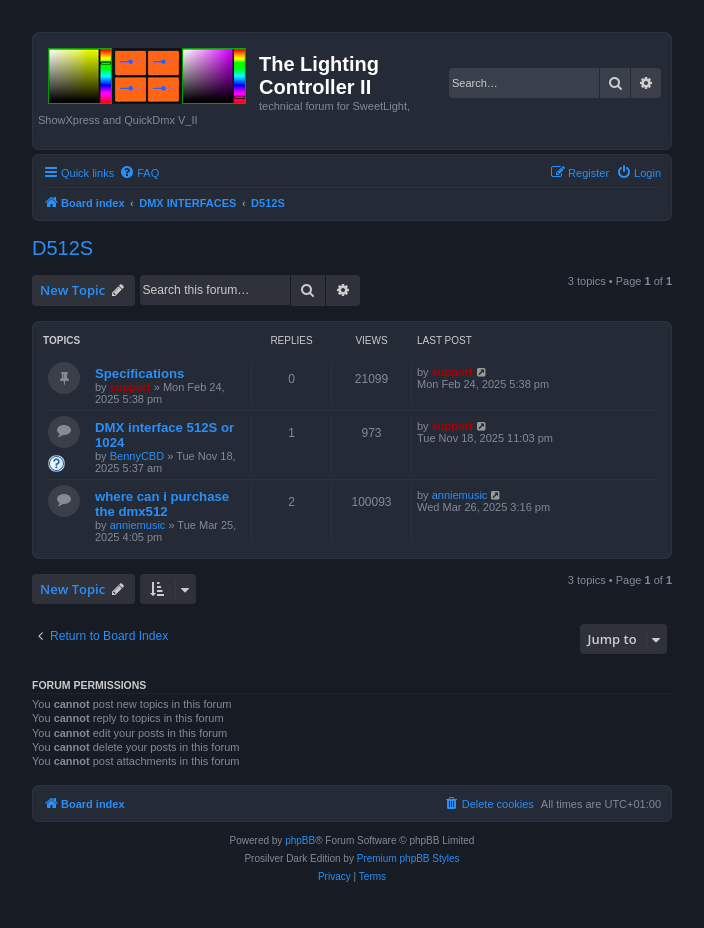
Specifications (139, 373)
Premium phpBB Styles (408, 858)
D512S (62, 248)
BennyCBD (137, 456)
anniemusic (138, 525)
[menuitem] (139, 173)
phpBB (300, 840)
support (130, 387)
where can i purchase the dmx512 (162, 504)
